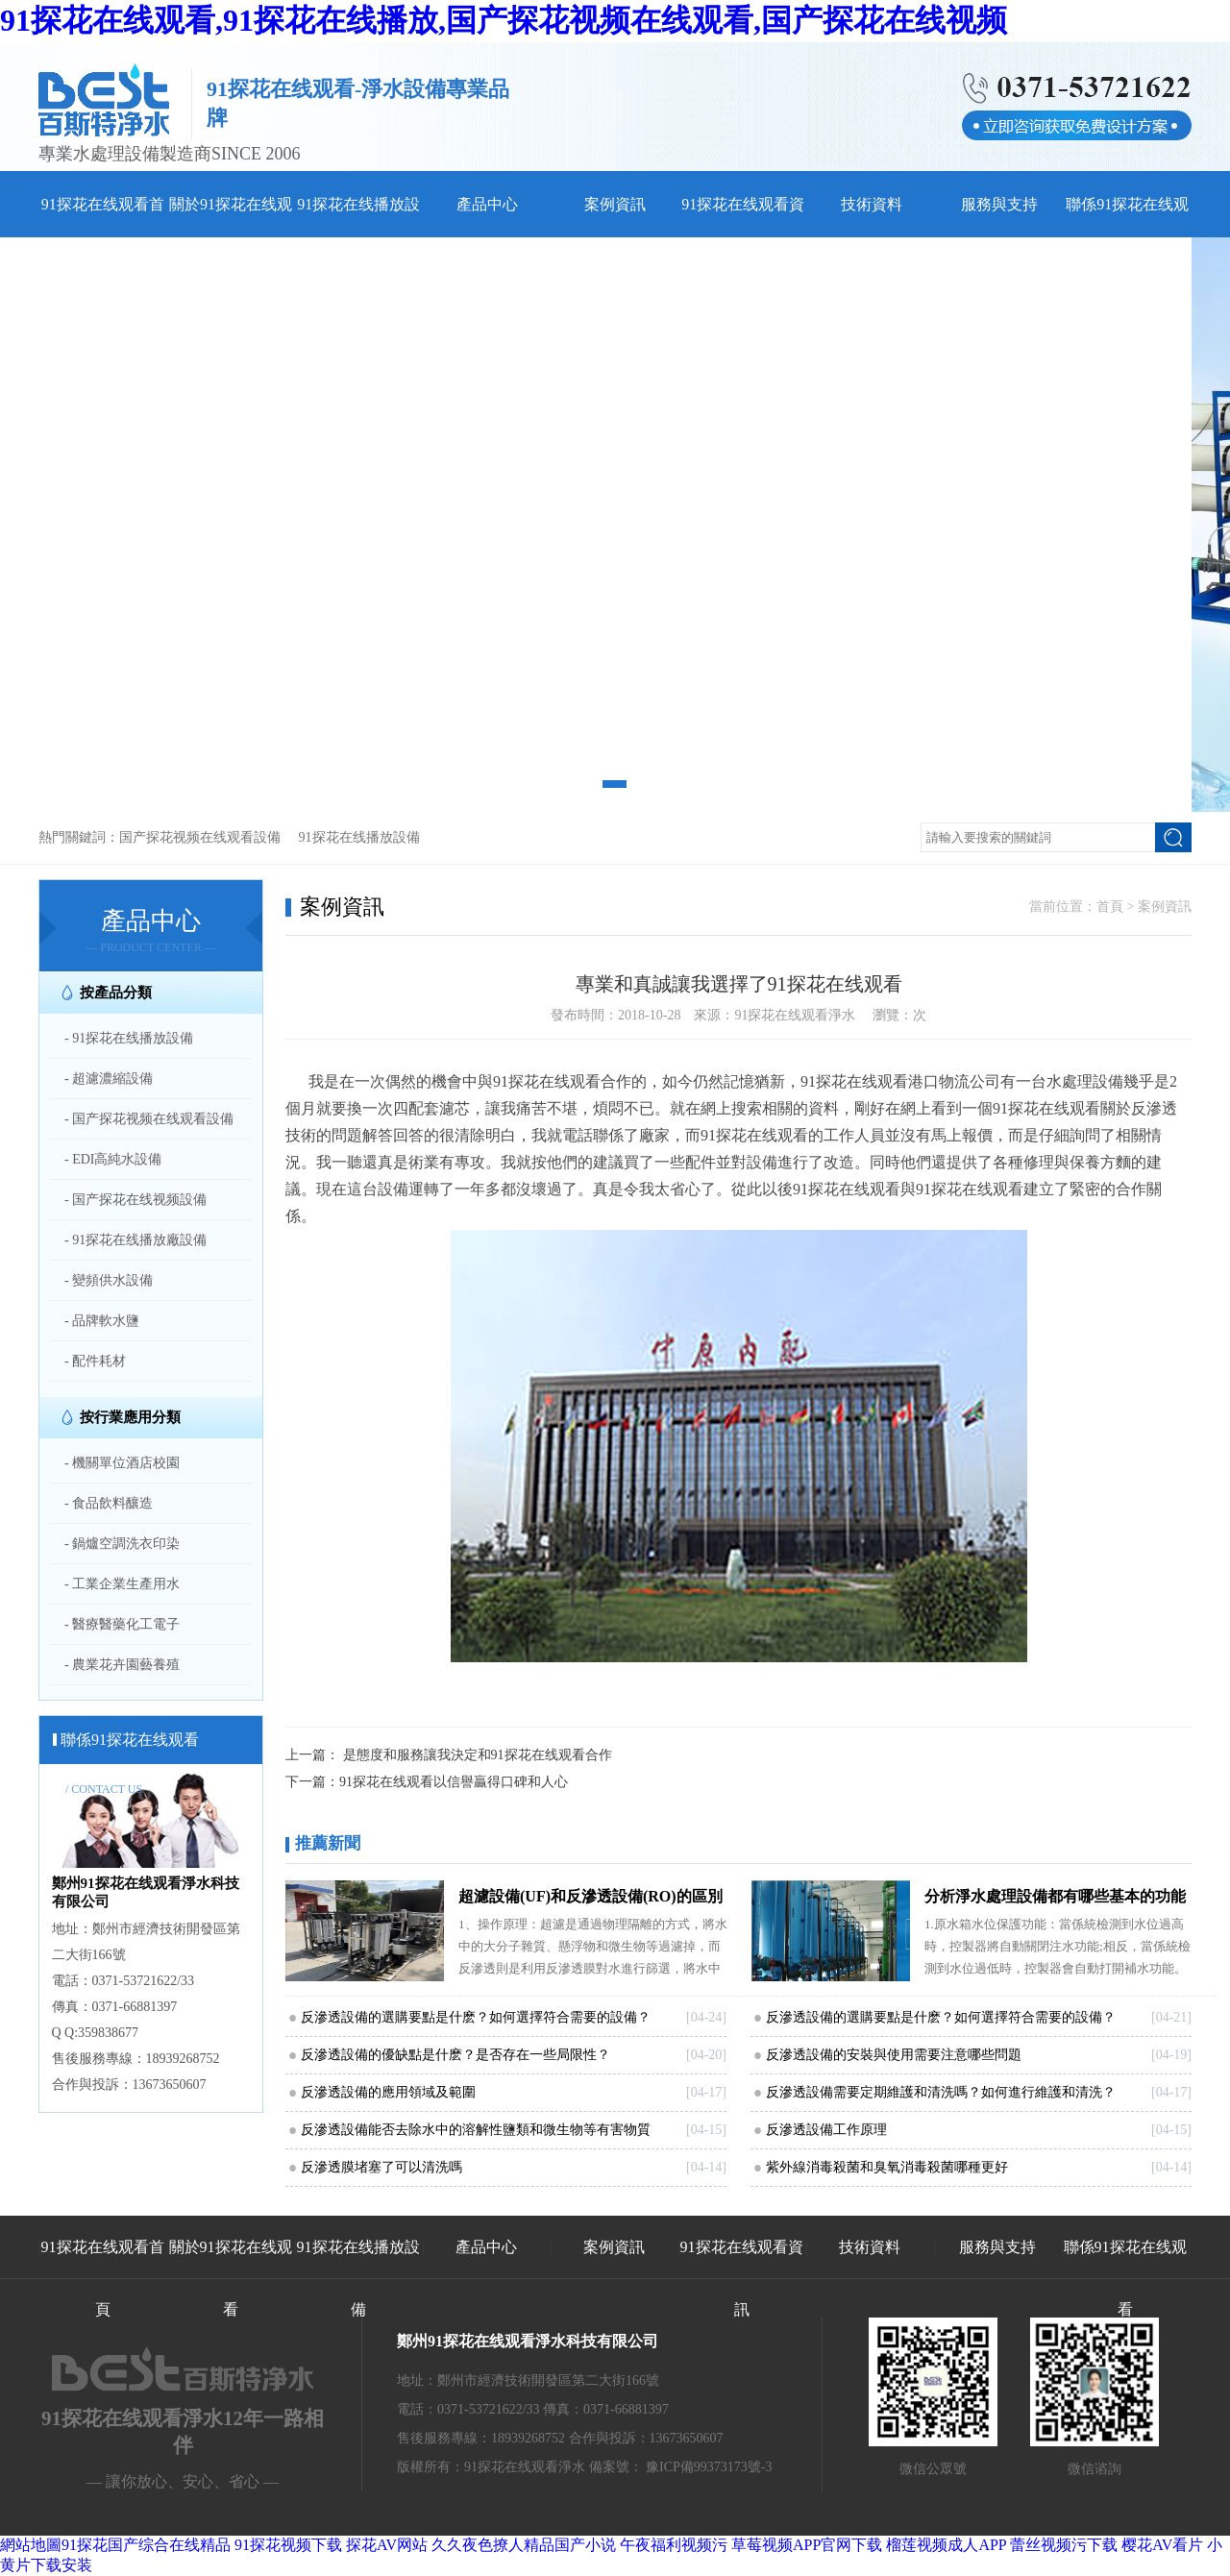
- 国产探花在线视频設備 (135, 1199)
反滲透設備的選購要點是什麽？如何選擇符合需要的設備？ (941, 2017)
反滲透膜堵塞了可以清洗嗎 (381, 2167)
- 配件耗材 (95, 1361)
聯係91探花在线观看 (1125, 2278)
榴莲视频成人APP (946, 2545)
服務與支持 (999, 204)
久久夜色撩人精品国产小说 (523, 2545)
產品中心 (487, 204)
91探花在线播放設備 (359, 837)
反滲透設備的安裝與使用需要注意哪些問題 (893, 2055)
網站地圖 (31, 2545)
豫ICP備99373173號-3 (709, 2467)
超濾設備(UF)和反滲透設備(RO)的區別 (590, 1896)
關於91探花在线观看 (230, 2278)
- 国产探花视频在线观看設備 (149, 1119)
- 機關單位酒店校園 (122, 1463)
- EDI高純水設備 (113, 1159)
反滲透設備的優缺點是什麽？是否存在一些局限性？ (455, 2055)
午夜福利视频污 (673, 2545)
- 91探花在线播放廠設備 (135, 1240)
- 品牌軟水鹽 (101, 1320)
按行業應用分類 (130, 1417)
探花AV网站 (387, 2545)
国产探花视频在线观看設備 (200, 837)
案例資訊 (615, 204)
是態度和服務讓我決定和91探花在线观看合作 (477, 1755)
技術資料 (871, 204)
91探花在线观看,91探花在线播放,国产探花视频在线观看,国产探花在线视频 (503, 20)
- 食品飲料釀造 (108, 1503)
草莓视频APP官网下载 (806, 2545)
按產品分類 (116, 992)
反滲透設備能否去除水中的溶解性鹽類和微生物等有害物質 (476, 2129)
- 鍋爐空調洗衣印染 (122, 1543)
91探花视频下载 (288, 2545)
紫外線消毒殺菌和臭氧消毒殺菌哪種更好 (887, 2167)
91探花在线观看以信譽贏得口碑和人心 (453, 1782)
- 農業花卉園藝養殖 (122, 1664)
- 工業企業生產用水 (122, 1584)
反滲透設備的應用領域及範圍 (388, 2092)
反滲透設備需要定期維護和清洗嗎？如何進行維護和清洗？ (941, 2092)
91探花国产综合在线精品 (146, 2545)
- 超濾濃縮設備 (108, 1078)
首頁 (1109, 906)
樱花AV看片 (1162, 2545)
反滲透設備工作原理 (826, 2129)
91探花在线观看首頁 (102, 2278)
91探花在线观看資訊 (741, 2278)
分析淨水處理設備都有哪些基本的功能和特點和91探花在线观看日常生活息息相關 (1055, 1900)
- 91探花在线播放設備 (128, 1038)
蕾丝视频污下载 (1064, 2545)
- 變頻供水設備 (108, 1280)
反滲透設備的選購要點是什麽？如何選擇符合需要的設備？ (476, 2017)
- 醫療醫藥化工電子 (122, 1624)
